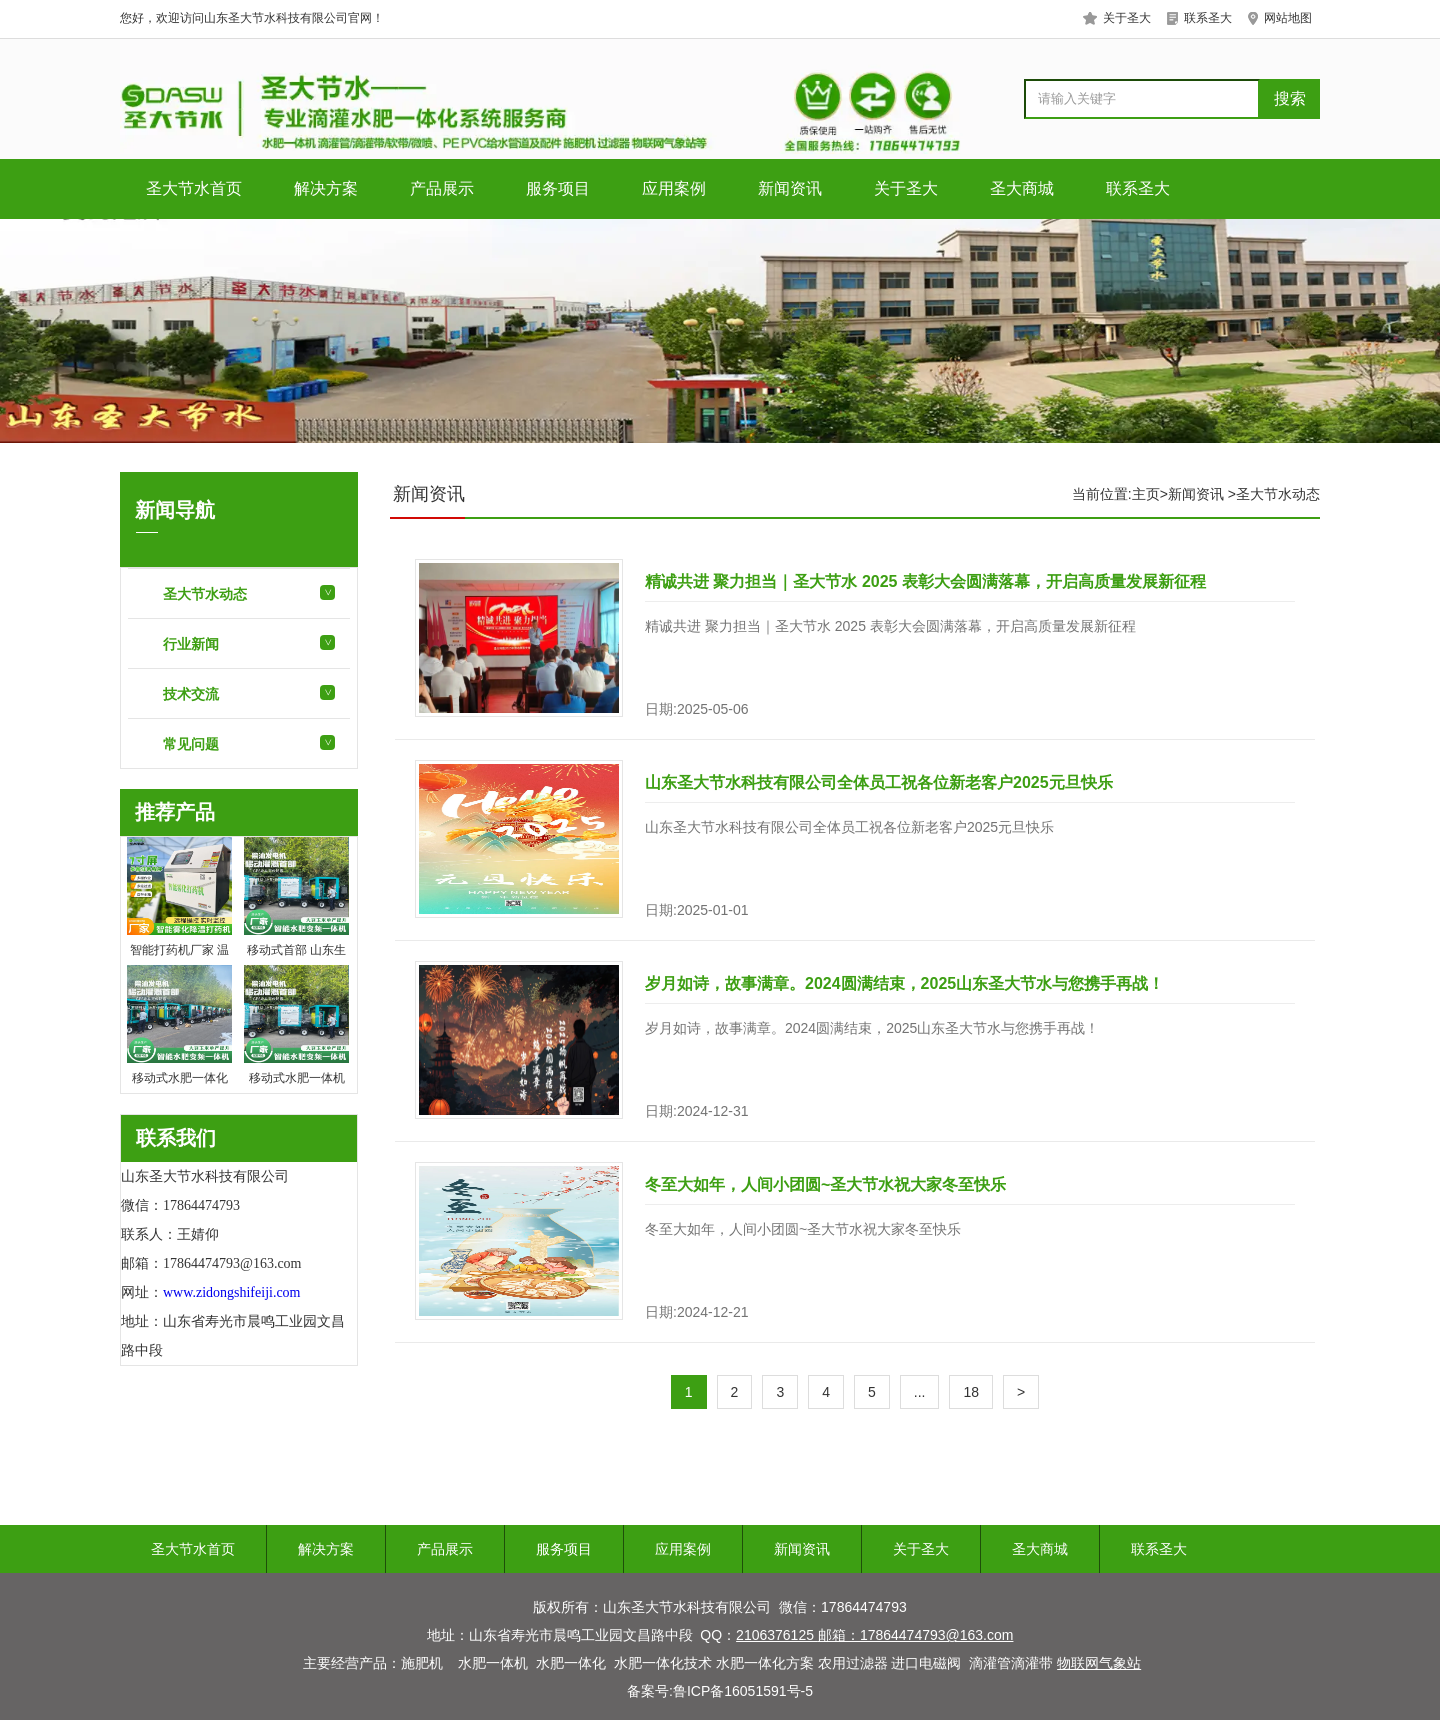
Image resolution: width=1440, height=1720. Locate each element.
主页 (1146, 494)
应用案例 (674, 188)
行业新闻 (191, 644)
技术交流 (191, 694)
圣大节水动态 (205, 594)
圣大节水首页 (194, 188)
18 (971, 1392)
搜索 (1290, 98)
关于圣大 (906, 188)
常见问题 (191, 744)
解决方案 (326, 188)
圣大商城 (1022, 188)
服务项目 (558, 188)
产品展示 (442, 188)
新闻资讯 (790, 188)
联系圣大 (1138, 188)
